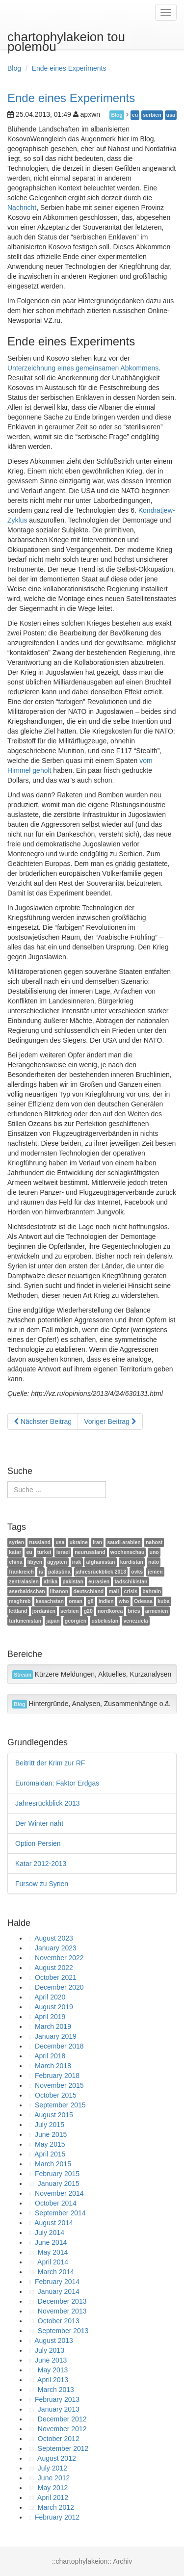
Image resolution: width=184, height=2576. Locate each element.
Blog (14, 68)
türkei (44, 1552)
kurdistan (131, 1562)
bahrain (151, 1591)
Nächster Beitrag (43, 1421)
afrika (50, 1581)
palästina (59, 1572)
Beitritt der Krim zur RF (50, 1763)
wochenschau (127, 1552)
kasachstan (50, 1601)
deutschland (88, 1591)
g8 (90, 1601)
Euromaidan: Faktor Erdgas (57, 1783)
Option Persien (38, 1843)
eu (135, 115)
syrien (16, 1542)
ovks (137, 1572)
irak (76, 1562)
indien (106, 1601)
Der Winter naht (39, 1823)
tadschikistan (130, 1581)
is (41, 1572)
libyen (34, 1562)
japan (52, 1621)
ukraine (78, 1542)
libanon (59, 1591)
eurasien (98, 1581)
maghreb (19, 1601)
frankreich (21, 1572)
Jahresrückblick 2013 (47, 1803)
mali (113, 1591)
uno (153, 1552)
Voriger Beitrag (110, 1421)
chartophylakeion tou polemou (66, 39)
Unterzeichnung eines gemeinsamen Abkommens (82, 368)
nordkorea (110, 1611)
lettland (18, 1611)
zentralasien (24, 1581)
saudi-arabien (123, 1542)
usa (170, 115)
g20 (88, 1611)
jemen (155, 1572)
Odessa (143, 1601)
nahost (154, 1542)
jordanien (43, 1611)
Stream (22, 1675)
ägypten (57, 1562)
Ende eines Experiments (69, 68)
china (15, 1562)
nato (153, 1562)
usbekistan (104, 1621)
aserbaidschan (27, 1591)
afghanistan (100, 1562)
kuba (164, 1601)
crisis (130, 1591)
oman (75, 1601)
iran (97, 1542)
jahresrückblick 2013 (101, 1572)
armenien (156, 1611)
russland (40, 1542)
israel (63, 1552)
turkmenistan (25, 1621)
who (124, 1601)
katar (15, 1552)
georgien (75, 1621)
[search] (56, 1489)
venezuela (135, 1621)
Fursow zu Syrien (41, 1884)
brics (134, 1611)
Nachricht (21, 207)
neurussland (90, 1552)
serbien (152, 115)
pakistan (72, 1581)
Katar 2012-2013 (40, 1863)
